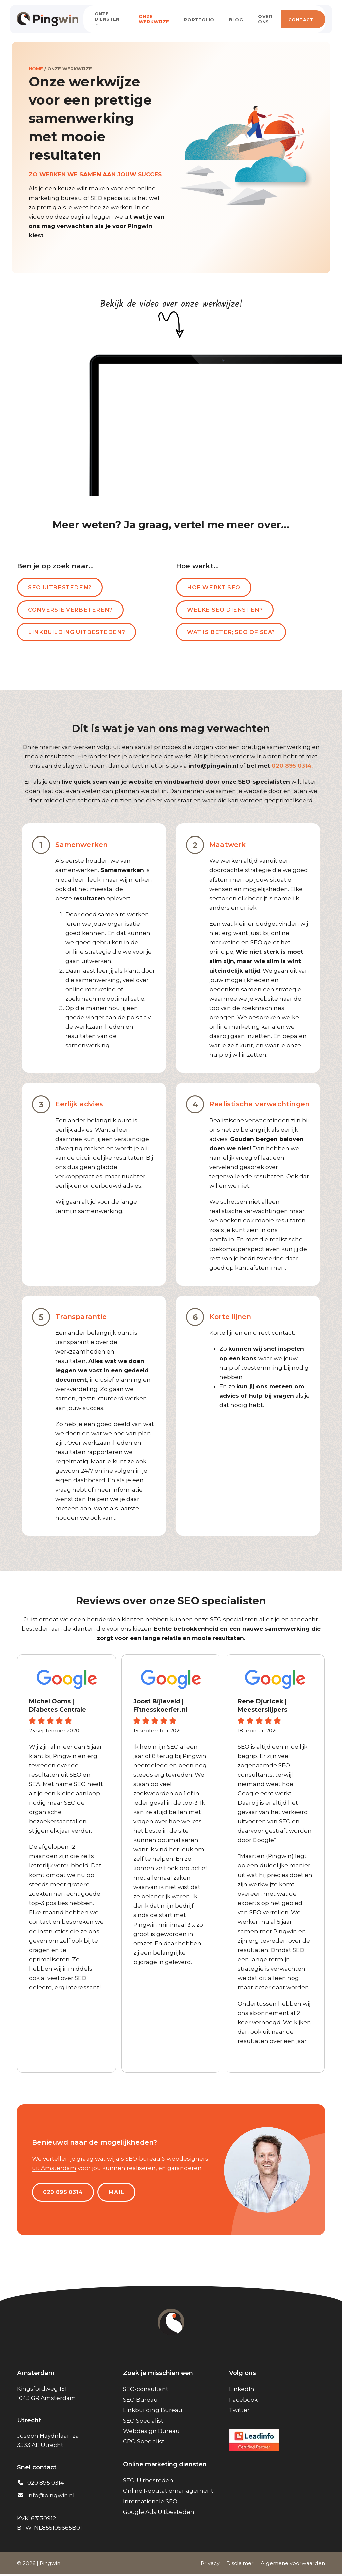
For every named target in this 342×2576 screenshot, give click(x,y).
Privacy (210, 2565)
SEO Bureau (140, 2401)
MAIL (119, 2193)
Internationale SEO (150, 2503)
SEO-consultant (145, 2390)
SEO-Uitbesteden (148, 2482)
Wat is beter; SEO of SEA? (233, 633)
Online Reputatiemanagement (168, 2492)
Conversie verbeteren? (71, 610)
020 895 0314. (292, 766)
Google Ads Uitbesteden (158, 2513)
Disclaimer (240, 2565)
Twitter (239, 2411)
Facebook (243, 2401)
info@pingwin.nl (51, 2497)
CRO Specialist (143, 2443)
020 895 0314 (64, 2193)
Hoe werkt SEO (214, 587)
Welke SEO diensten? (225, 610)
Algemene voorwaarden (293, 2565)
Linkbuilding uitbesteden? (77, 633)
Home (36, 68)
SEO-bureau (142, 2159)
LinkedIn (241, 2390)
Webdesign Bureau (151, 2432)
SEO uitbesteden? (60, 587)
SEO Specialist (143, 2422)
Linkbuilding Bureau (152, 2411)
